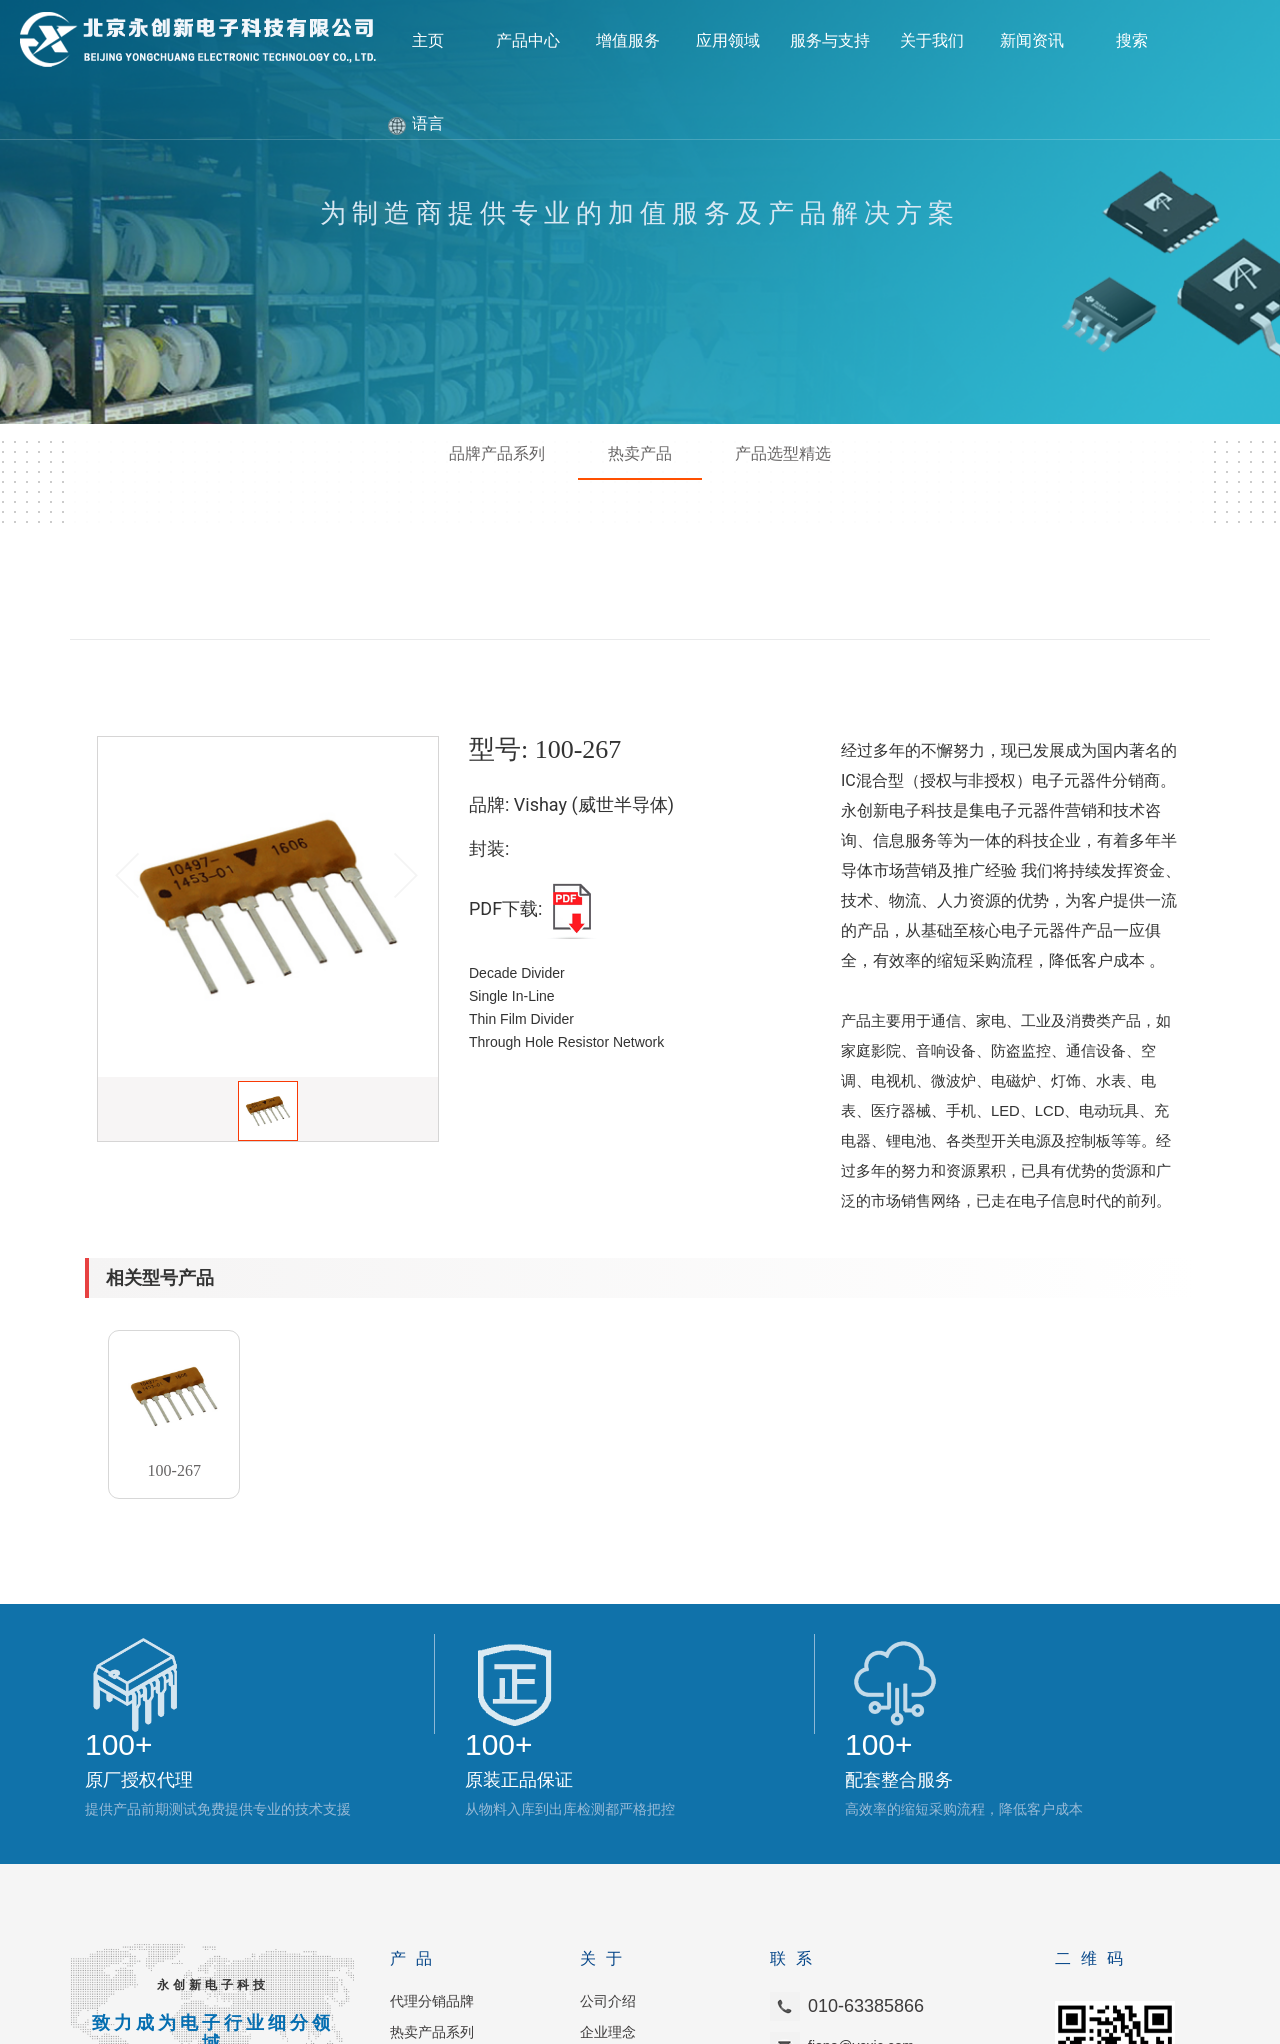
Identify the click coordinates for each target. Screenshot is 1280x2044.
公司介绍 (608, 1840)
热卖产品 (640, 452)
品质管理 (418, 1933)
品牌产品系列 (497, 452)
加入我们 (608, 1902)
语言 (428, 123)
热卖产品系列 (432, 1871)
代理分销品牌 (432, 1840)
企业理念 (608, 1871)
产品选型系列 (432, 1902)
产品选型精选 (783, 452)
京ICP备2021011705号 (814, 2023)
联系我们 (608, 1933)
